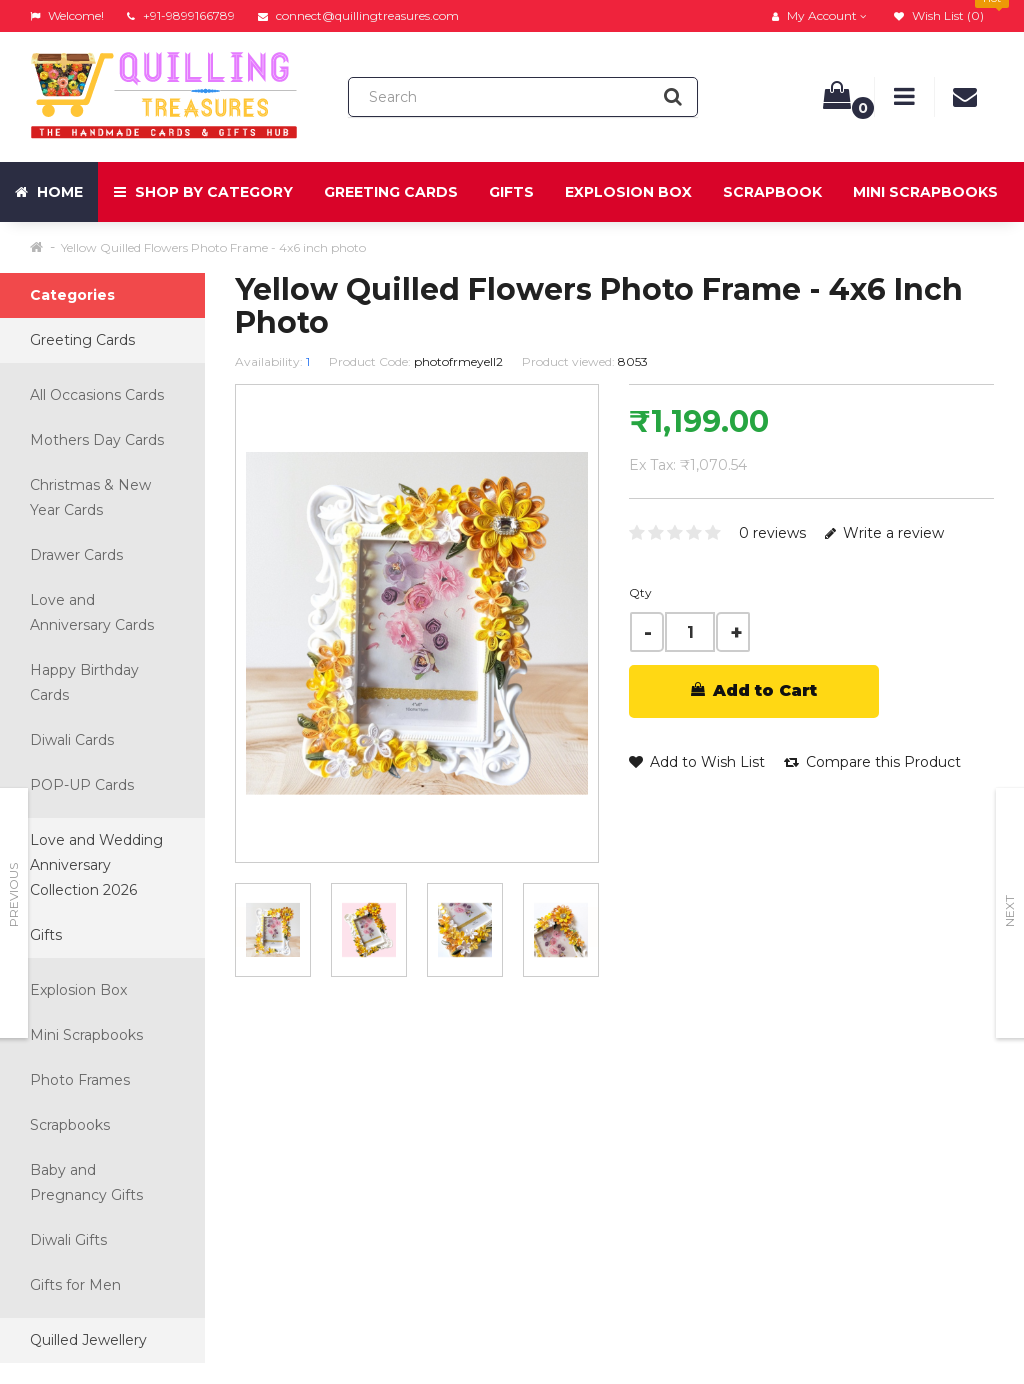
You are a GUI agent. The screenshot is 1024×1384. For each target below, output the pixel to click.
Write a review (884, 533)
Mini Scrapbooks (925, 192)
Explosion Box (628, 192)
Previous (13, 895)
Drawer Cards (76, 555)
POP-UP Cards (82, 785)
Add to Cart (754, 690)
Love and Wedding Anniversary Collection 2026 (96, 865)
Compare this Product (872, 762)
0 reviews (772, 533)
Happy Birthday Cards (84, 682)
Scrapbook (772, 192)
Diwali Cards (72, 740)
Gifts (511, 192)
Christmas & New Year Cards (90, 497)
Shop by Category (203, 192)
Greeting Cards (391, 192)
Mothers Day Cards (97, 440)
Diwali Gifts (68, 1240)
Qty (640, 592)
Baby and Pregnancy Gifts (86, 1182)
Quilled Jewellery (88, 1340)
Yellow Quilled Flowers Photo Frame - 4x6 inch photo (213, 247)
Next (1009, 911)
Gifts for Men (75, 1285)
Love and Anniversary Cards (92, 612)
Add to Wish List (697, 762)
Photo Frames (80, 1080)
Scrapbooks (70, 1125)
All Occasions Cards (97, 395)
